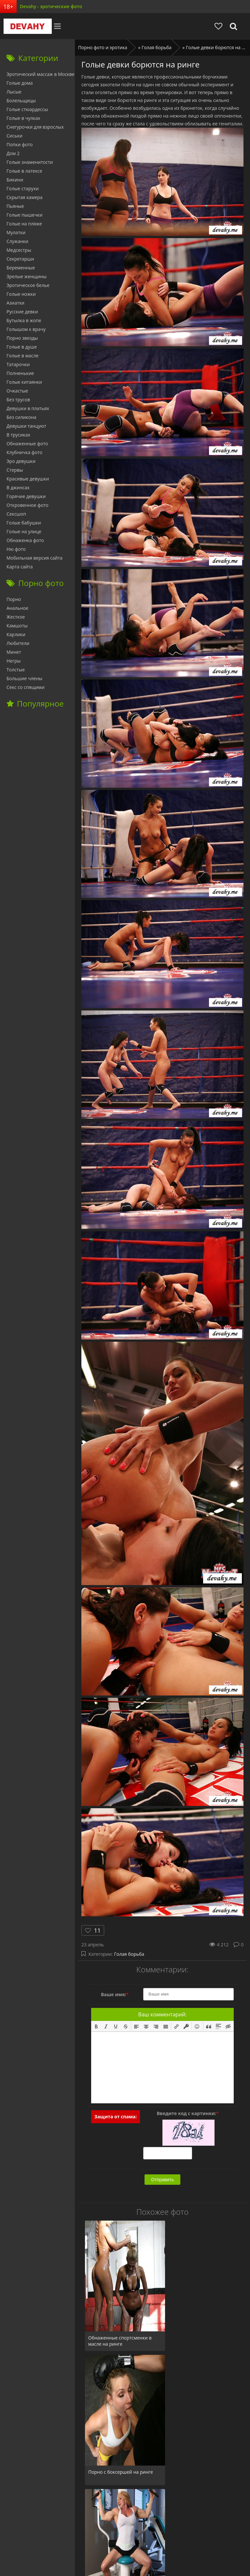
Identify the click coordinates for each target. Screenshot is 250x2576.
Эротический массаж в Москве (41, 74)
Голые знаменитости (30, 162)
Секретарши (20, 259)
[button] (96, 2026)
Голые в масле (22, 355)
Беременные (21, 268)
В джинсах (18, 487)
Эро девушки (21, 461)
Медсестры (19, 250)
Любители (18, 643)
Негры (14, 661)
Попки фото (20, 144)
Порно (14, 599)
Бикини (15, 180)
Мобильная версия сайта (34, 558)
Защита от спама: (115, 2116)
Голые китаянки (24, 382)
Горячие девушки (26, 496)
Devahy (24, 26)
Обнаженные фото (27, 443)
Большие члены (24, 678)
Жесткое (16, 617)
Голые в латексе (24, 171)
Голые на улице (24, 531)
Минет (14, 652)
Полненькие (20, 373)
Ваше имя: (115, 1994)
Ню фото (16, 549)
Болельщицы (21, 100)
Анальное (17, 608)
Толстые (16, 669)
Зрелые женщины (27, 276)
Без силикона (21, 417)
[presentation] (96, 2026)
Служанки (17, 241)
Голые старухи (23, 188)
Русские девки (22, 311)
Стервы (15, 470)
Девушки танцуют (26, 426)
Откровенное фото (28, 505)
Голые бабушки (24, 523)
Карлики (16, 634)
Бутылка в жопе (24, 320)
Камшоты (17, 626)
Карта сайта (20, 567)
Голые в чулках (23, 118)
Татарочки (18, 364)
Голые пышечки (24, 215)
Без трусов (18, 399)
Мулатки (16, 232)
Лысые (14, 92)
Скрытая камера (25, 197)
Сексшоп (16, 514)
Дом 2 (13, 153)
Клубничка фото (24, 452)
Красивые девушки (28, 479)
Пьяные (15, 206)
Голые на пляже (24, 224)
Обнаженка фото (25, 540)
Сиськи (14, 136)
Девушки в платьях (28, 408)
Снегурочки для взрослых (35, 127)
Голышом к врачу (26, 329)
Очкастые (17, 391)
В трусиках (18, 435)
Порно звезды (22, 338)
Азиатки (15, 303)
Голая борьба (129, 1954)
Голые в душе (22, 347)
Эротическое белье (28, 285)
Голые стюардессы (27, 109)
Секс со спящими (26, 687)
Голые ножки (21, 294)
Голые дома (20, 83)
